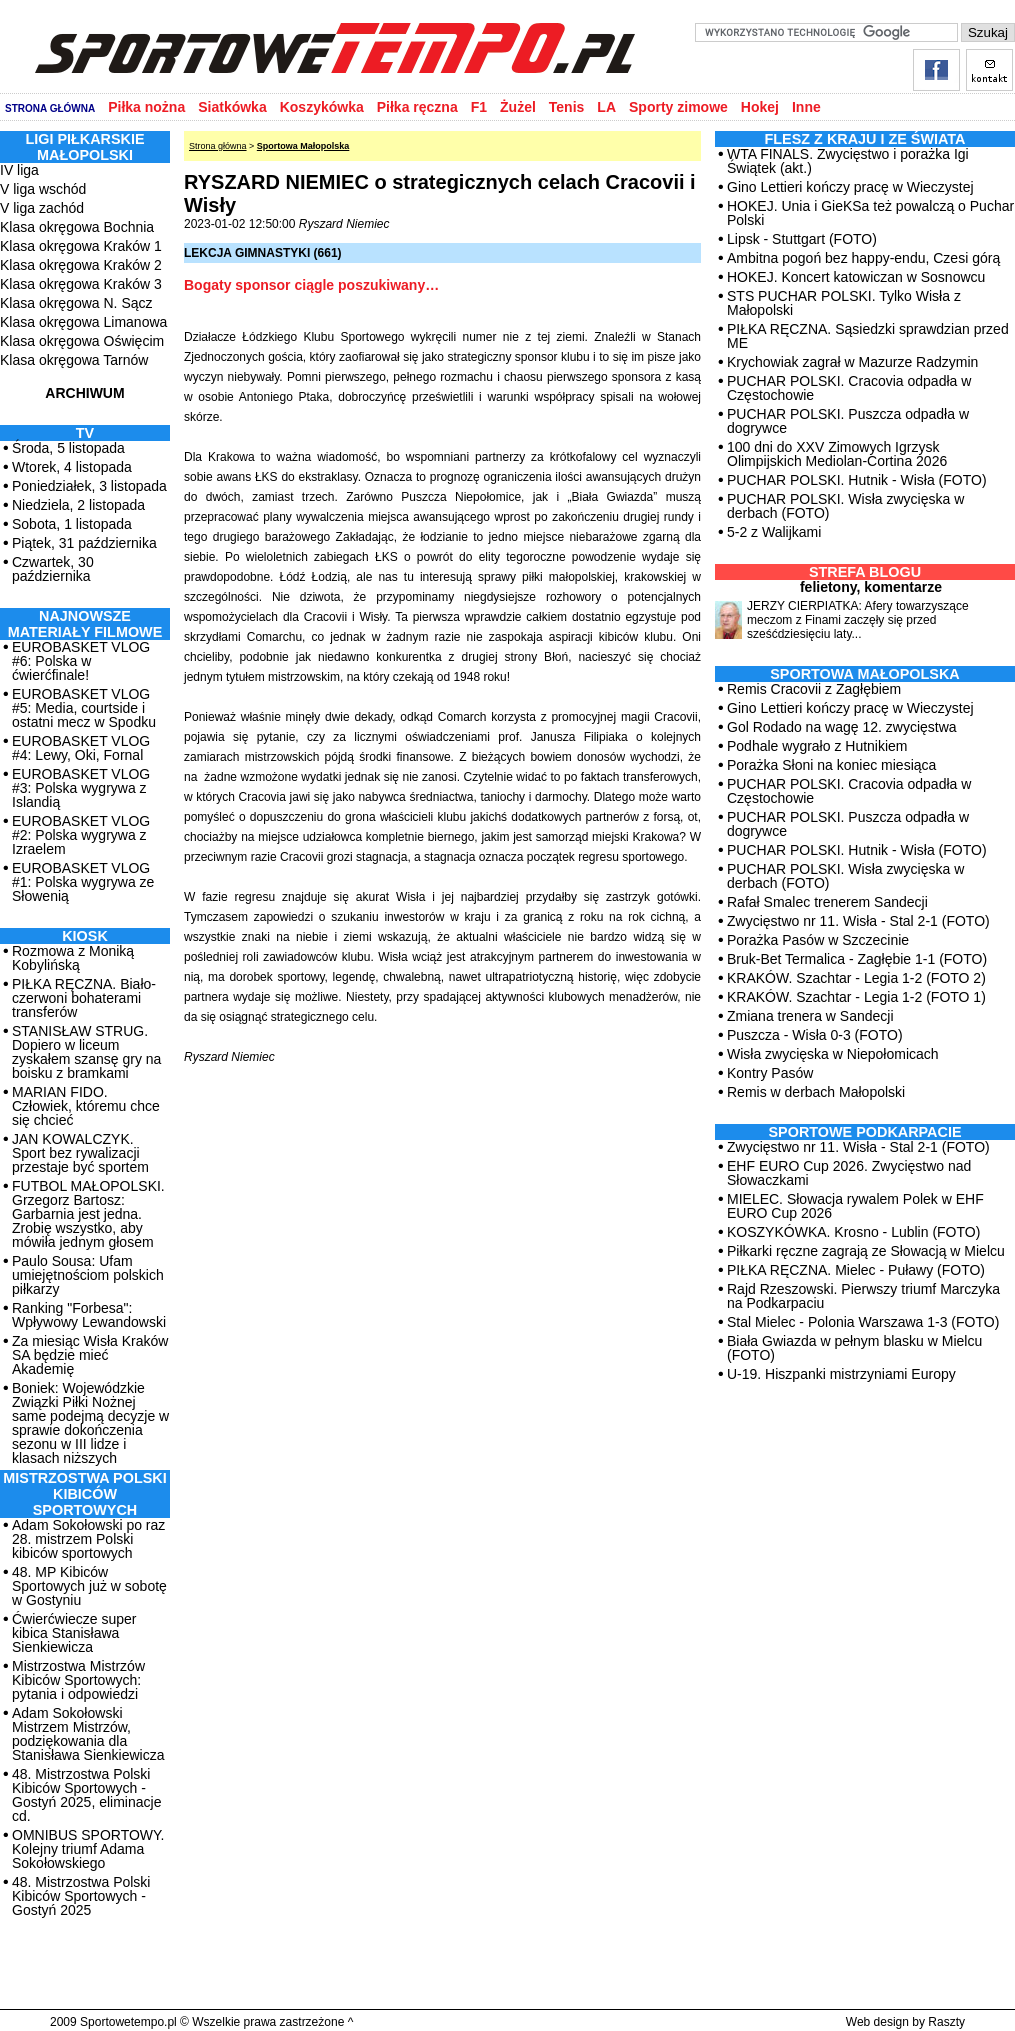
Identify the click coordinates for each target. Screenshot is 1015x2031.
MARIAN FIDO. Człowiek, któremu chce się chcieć (86, 1106)
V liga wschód (43, 189)
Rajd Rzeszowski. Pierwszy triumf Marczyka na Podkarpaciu (863, 1296)
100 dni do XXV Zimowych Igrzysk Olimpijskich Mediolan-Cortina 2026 (837, 454)
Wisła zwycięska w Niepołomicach (833, 1054)
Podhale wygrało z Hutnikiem (817, 746)
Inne (806, 107)
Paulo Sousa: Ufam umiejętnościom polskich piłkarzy (88, 1275)
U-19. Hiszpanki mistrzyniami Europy (841, 1374)
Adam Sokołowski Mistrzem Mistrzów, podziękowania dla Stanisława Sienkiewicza (88, 1734)
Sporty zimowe (678, 107)
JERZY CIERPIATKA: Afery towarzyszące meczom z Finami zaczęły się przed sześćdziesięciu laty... (858, 620)
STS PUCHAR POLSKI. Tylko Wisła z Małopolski (844, 303)
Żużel (518, 107)
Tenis (567, 107)
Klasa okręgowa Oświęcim (82, 341)
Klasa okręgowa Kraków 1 (81, 246)
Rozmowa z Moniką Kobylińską (73, 958)
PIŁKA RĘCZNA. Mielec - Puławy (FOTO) (856, 1270)
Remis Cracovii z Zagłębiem (814, 689)
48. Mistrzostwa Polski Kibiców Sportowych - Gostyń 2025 (81, 1896)
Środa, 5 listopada (68, 448)
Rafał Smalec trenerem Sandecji (827, 902)
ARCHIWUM (84, 393)
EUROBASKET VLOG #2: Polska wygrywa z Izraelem (81, 835)
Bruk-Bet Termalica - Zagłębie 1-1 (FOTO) (857, 959)
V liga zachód (42, 208)
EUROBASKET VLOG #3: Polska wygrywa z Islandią (81, 788)
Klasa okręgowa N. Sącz (76, 303)
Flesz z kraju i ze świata (865, 139)
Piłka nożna (146, 107)
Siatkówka (232, 107)
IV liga (19, 170)
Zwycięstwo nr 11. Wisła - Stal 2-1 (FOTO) (858, 921)
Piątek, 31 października (84, 543)
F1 (479, 107)
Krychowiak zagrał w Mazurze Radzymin (852, 362)
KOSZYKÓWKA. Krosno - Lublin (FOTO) (853, 1232)
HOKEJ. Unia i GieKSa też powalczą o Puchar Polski (870, 213)
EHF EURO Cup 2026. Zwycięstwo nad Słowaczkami (849, 1173)
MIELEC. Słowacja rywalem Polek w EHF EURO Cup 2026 (855, 1206)
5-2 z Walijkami (774, 532)
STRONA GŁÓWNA (50, 108)
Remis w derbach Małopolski (816, 1092)
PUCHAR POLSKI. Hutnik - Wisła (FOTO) (857, 480)
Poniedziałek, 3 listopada (89, 486)
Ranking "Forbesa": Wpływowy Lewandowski (89, 1315)
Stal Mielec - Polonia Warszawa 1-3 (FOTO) (863, 1322)
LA (606, 107)
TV (85, 433)
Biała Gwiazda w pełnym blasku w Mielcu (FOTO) (854, 1348)
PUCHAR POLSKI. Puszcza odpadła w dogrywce (848, 421)
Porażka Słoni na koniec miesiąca (831, 765)
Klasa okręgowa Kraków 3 (81, 284)
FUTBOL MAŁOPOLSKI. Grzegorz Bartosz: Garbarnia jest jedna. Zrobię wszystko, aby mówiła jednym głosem (88, 1214)
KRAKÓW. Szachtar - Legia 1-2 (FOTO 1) (856, 997)
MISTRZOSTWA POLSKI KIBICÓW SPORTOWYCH (84, 1494)
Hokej (760, 107)
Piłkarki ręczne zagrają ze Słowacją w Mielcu (866, 1251)
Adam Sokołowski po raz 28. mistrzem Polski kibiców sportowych (88, 1539)
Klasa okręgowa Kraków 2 (81, 265)
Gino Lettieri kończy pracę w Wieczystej (850, 187)
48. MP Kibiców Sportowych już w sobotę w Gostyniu (89, 1586)
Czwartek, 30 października (53, 569)
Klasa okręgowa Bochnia (77, 227)
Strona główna (218, 146)
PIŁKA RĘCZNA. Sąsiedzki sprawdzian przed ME (868, 336)
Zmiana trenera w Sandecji (810, 1016)
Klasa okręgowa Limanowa (83, 322)
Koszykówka (322, 107)
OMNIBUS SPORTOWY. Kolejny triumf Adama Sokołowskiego (88, 1849)
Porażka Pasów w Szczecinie (818, 940)
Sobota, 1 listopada (72, 524)
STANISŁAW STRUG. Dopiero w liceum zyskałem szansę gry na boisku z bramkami (86, 1052)
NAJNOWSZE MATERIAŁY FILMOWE (85, 624)
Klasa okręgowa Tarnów (74, 360)
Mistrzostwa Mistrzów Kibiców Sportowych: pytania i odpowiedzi (78, 1680)
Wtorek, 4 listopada (72, 467)
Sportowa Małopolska (303, 146)
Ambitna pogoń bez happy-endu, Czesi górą (863, 258)
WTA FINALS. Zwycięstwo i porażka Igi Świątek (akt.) (848, 161)
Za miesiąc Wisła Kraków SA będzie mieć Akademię (90, 1355)
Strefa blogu (865, 572)
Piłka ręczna (417, 107)
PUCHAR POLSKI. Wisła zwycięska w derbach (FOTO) (845, 506)
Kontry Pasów (770, 1073)
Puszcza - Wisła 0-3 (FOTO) (815, 1035)
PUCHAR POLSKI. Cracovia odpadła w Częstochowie (849, 388)
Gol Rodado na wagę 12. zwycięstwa (842, 727)
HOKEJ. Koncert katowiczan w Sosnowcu (856, 277)
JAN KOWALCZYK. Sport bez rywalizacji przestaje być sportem (80, 1153)
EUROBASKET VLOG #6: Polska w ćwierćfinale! (81, 661)
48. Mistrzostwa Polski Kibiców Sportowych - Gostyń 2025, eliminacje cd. (86, 1795)
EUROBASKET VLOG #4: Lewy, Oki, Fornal (81, 748)
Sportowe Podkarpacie (865, 1132)
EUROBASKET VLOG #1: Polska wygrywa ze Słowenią (83, 882)
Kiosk (85, 936)
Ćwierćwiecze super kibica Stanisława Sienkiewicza (74, 1633)
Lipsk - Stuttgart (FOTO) (802, 239)
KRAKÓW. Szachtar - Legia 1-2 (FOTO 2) (856, 978)
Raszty (946, 2022)
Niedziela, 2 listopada (78, 505)
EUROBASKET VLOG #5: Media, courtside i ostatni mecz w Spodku (84, 708)
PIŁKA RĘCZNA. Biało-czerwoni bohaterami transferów (84, 998)
